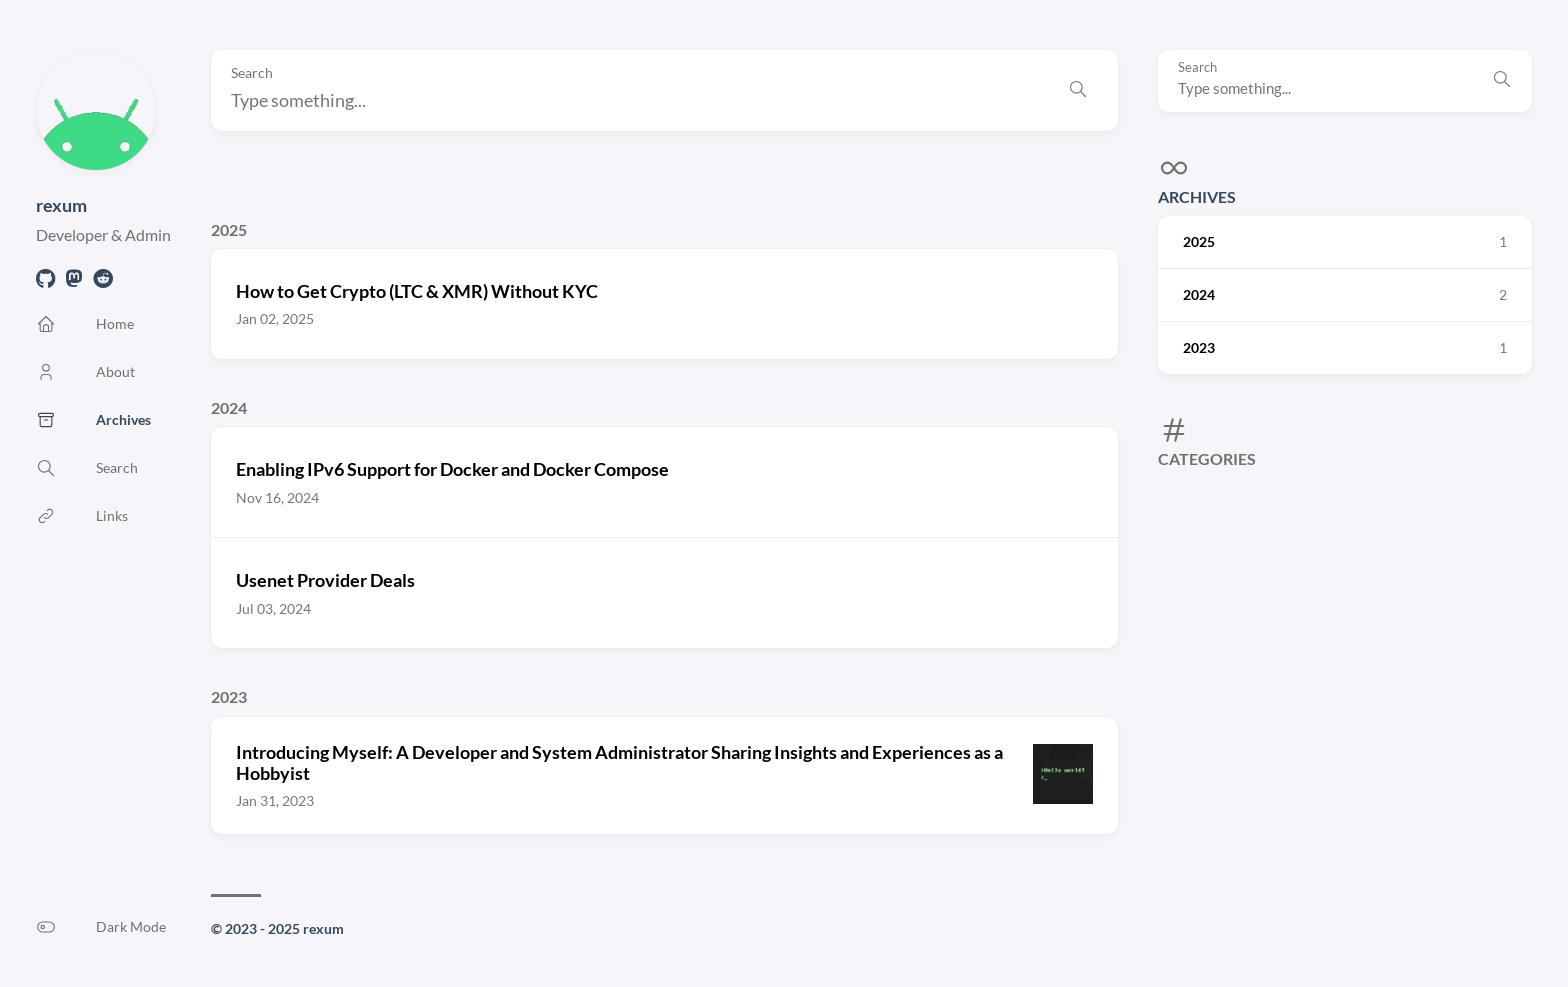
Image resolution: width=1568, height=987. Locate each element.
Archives (1197, 196)
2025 (229, 229)
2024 (229, 407)
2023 (229, 696)
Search (1197, 67)
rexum (61, 205)
